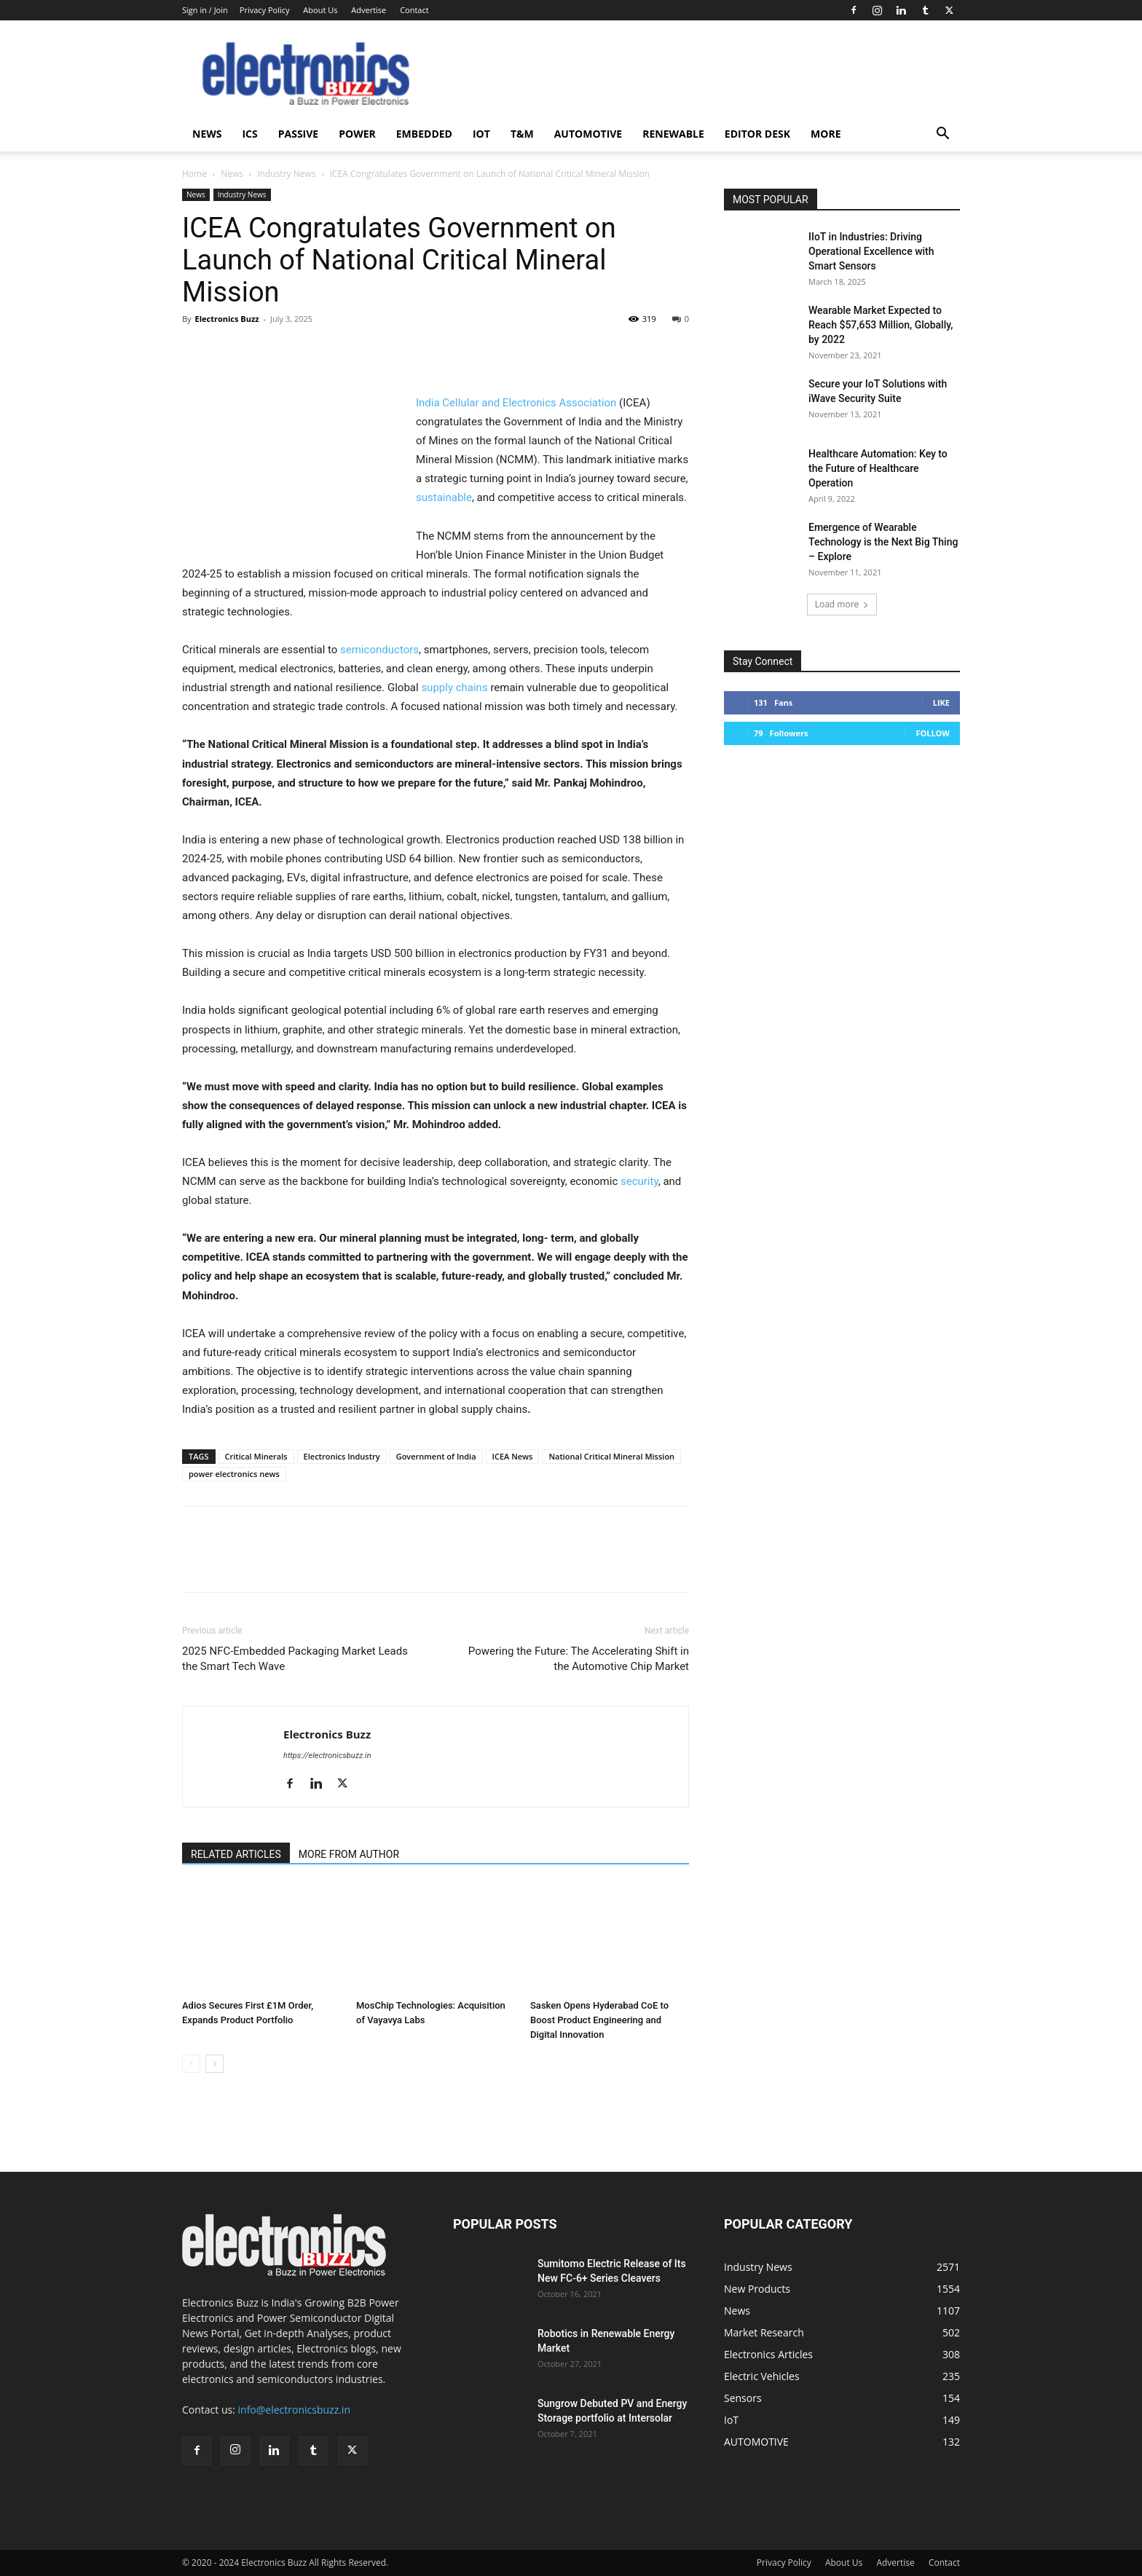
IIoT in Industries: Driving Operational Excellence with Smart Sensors (871, 251)
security (639, 1181)
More (825, 134)
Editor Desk (757, 134)
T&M (522, 134)
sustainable (444, 497)
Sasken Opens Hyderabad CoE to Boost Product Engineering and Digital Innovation (599, 2020)
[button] (942, 135)
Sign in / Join (205, 9)
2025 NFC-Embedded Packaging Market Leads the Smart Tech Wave (295, 1659)
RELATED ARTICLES (236, 1854)
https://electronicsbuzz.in (327, 1755)
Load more (842, 604)
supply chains (454, 687)
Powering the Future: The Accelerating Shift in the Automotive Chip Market (578, 1659)
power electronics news (234, 1473)
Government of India (436, 1456)
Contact (414, 9)
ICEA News (512, 1456)
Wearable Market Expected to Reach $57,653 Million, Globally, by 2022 (880, 324)
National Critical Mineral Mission (611, 1456)
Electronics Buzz (226, 318)
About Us (320, 9)
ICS (249, 134)
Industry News (286, 174)
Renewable (673, 134)
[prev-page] (191, 2064)
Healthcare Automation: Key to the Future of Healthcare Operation (878, 468)
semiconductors (379, 649)
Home (194, 174)
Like (941, 702)
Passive (298, 134)
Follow (932, 733)
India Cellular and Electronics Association (516, 402)
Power (357, 134)
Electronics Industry (342, 1456)
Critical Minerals (256, 1456)
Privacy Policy (265, 9)
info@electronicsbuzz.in (294, 2410)
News (206, 134)
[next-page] (214, 2064)
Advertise (368, 9)
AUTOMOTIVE (588, 134)
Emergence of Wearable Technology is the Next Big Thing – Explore (883, 541)
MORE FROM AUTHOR (349, 1854)
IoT (481, 134)
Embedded (424, 134)
